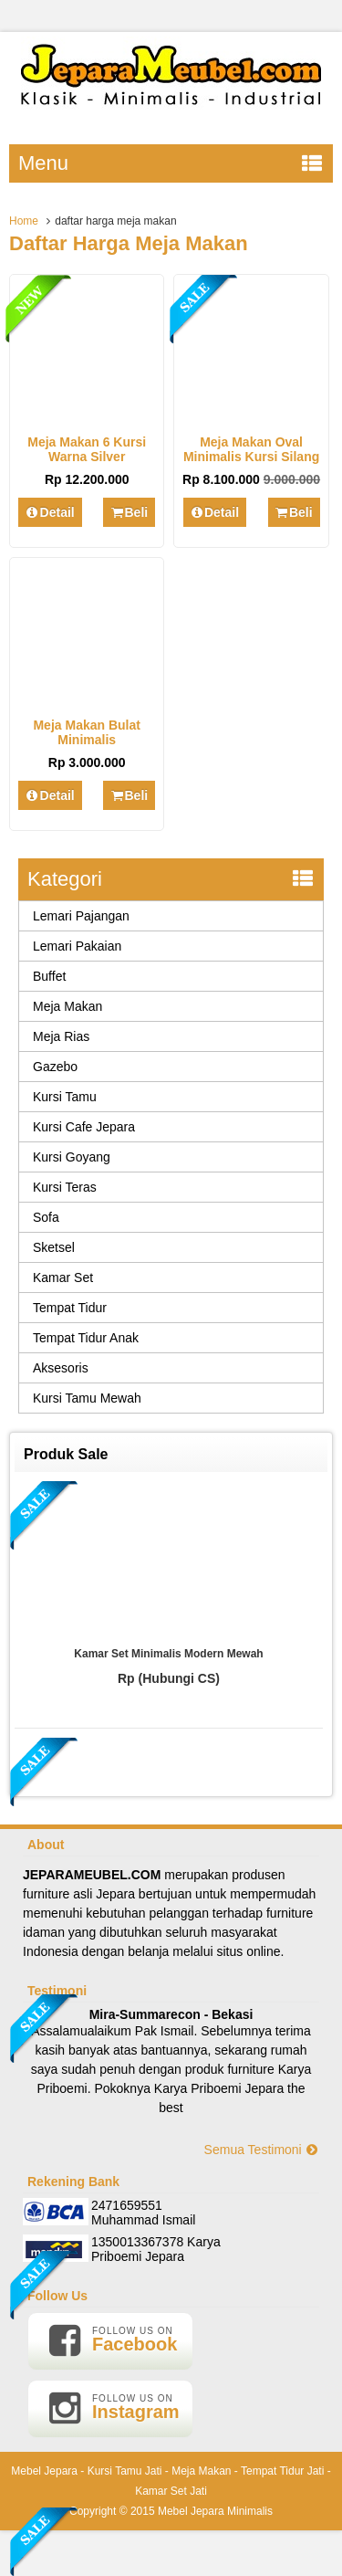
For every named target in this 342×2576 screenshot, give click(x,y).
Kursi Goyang (71, 1157)
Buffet (49, 976)
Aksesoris (60, 1368)
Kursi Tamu (65, 1096)
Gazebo (55, 1066)
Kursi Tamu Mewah (87, 1398)
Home (23, 221)
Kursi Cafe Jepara (84, 1127)
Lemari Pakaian (77, 946)
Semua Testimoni (261, 2149)
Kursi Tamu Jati (125, 2471)
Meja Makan (67, 1006)
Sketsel (54, 1247)
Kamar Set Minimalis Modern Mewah (168, 1653)
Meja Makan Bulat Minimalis (86, 732)
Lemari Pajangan (81, 916)
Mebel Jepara (44, 2471)
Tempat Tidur (70, 1307)
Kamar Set (63, 1277)
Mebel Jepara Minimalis (215, 2511)
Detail (50, 512)
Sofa (46, 1217)
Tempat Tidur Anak (86, 1337)
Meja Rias (61, 1036)
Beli (129, 512)
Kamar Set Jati (171, 2491)
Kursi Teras (65, 1187)
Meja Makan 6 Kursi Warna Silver (86, 449)
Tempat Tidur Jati (282, 2471)
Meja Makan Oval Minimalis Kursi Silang (251, 449)
